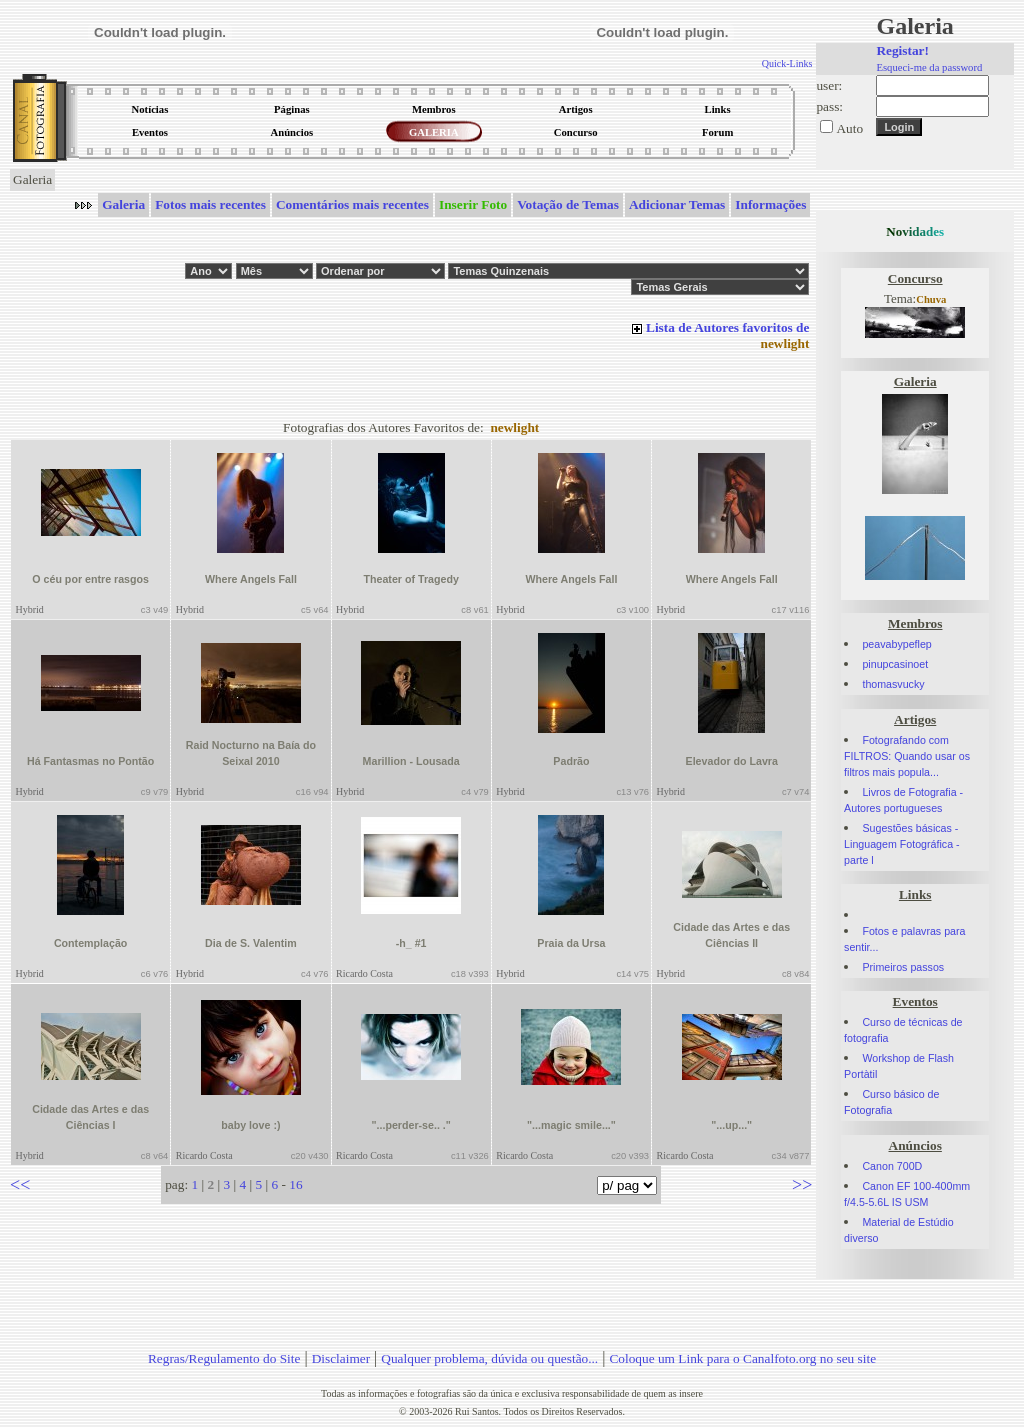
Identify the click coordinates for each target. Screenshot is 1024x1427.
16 (295, 1184)
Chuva (931, 299)
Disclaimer (341, 1358)
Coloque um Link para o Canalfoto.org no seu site (742, 1358)
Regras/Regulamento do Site (224, 1358)
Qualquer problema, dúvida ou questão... (489, 1358)
